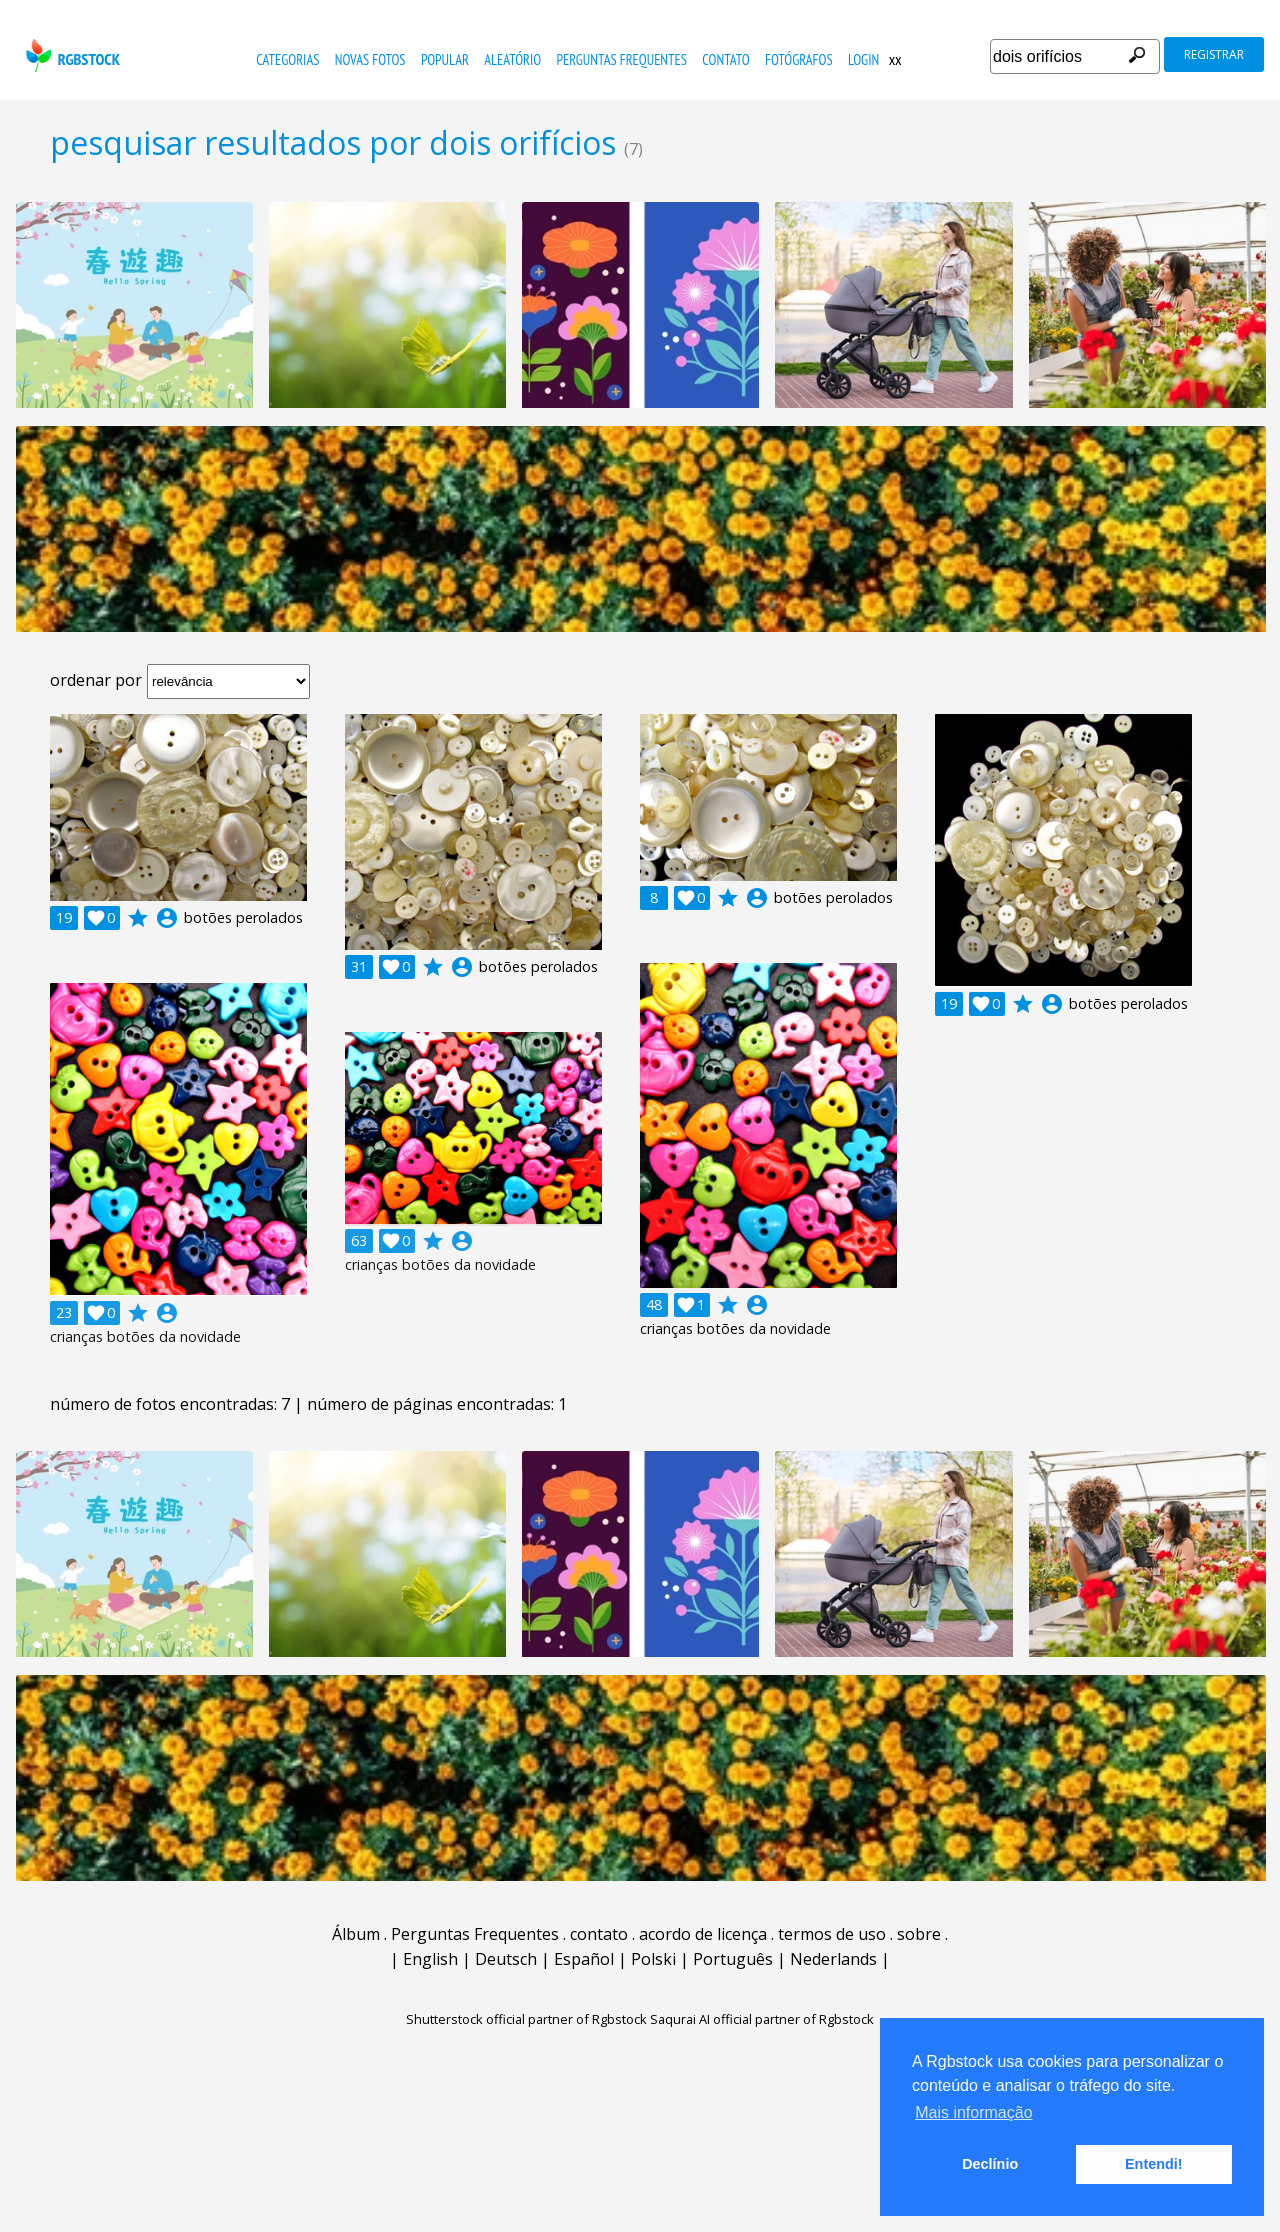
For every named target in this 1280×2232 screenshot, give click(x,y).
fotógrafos (799, 59)
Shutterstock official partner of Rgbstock (526, 2019)
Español (584, 1959)
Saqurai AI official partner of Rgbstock (762, 2019)
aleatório (512, 59)
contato (725, 59)
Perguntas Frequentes (622, 59)
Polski (653, 1959)
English (430, 1959)
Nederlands (833, 1959)
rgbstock (70, 55)
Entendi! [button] (1154, 2164)
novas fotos (370, 59)
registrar (1214, 54)
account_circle (167, 918)
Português (733, 1959)
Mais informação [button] (973, 2112)
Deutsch (506, 1959)
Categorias (287, 59)
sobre (919, 1934)
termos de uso (832, 1934)
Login (863, 59)
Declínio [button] (990, 2164)
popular (445, 59)
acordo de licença (703, 1934)
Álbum (356, 1934)
